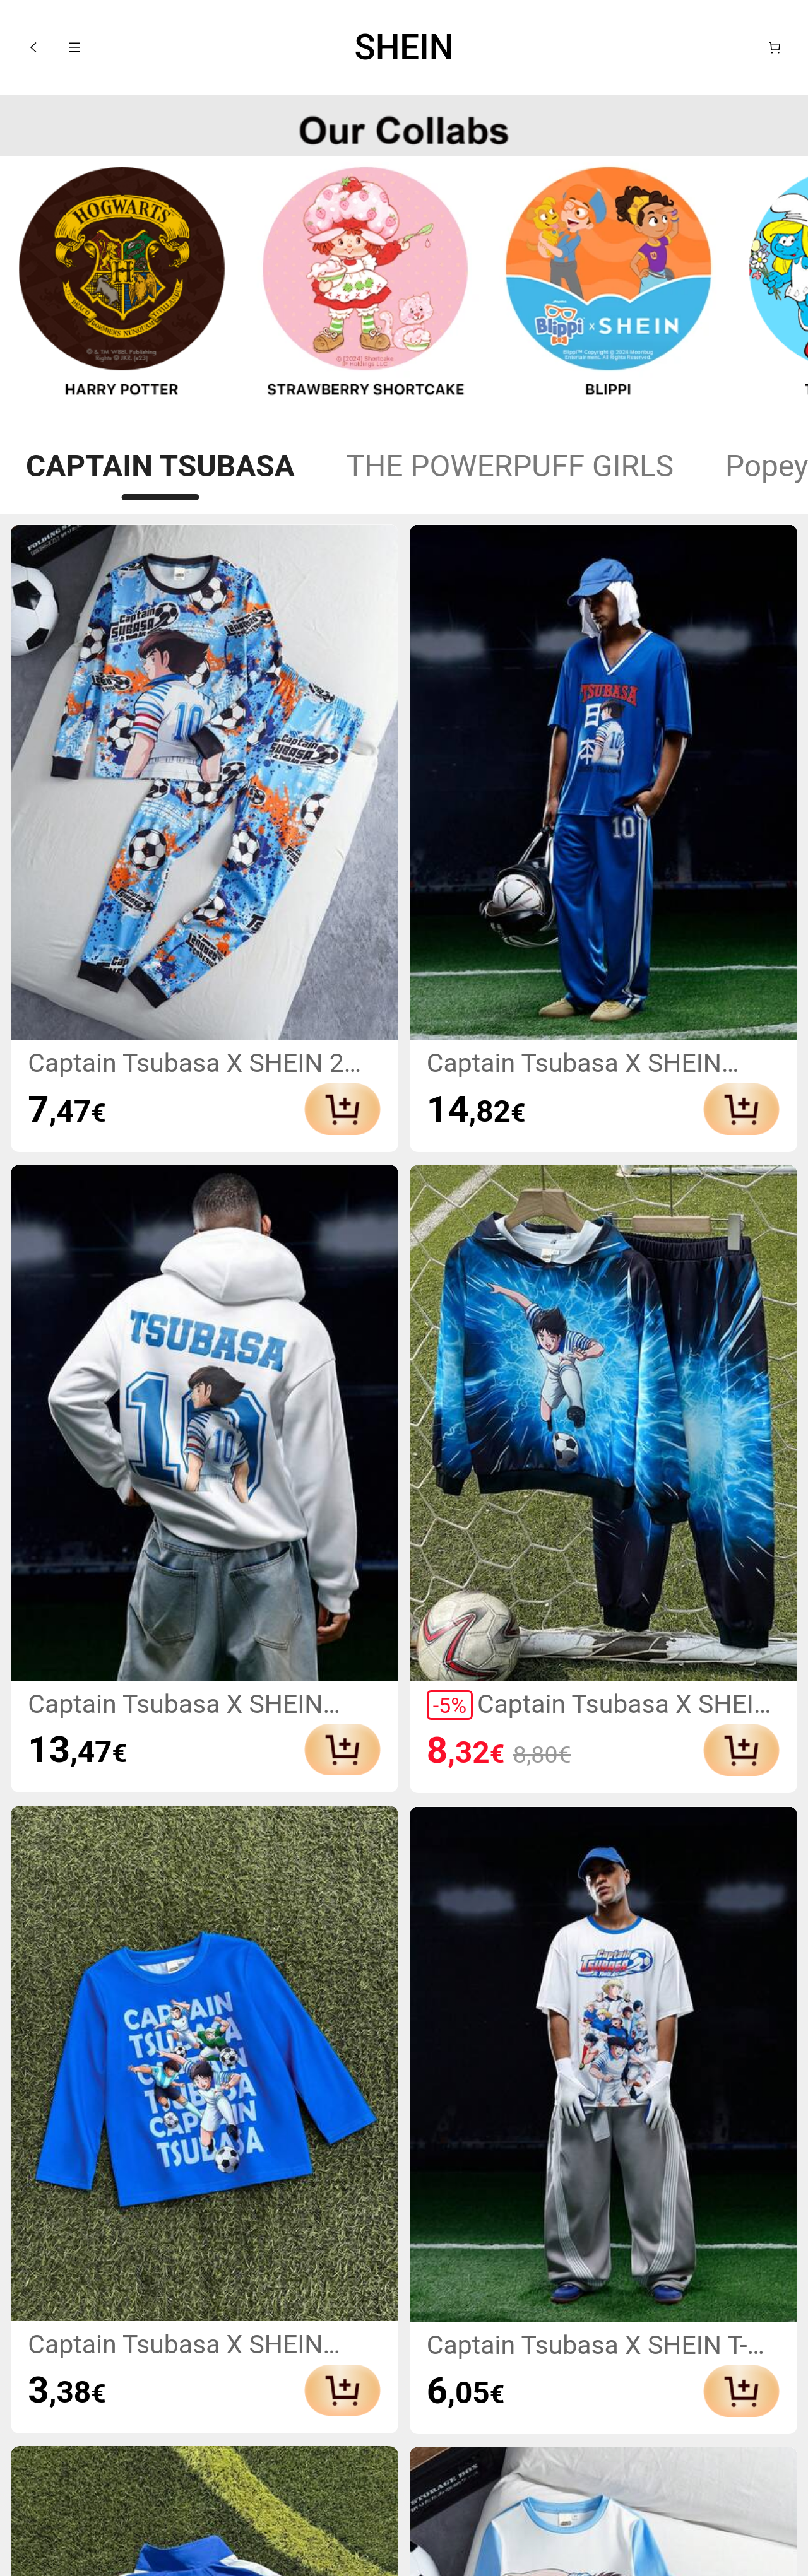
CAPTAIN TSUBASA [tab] (160, 466)
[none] (404, 126)
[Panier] (774, 47)
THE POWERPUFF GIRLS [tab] (510, 466)
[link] (122, 288)
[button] (33, 47)
